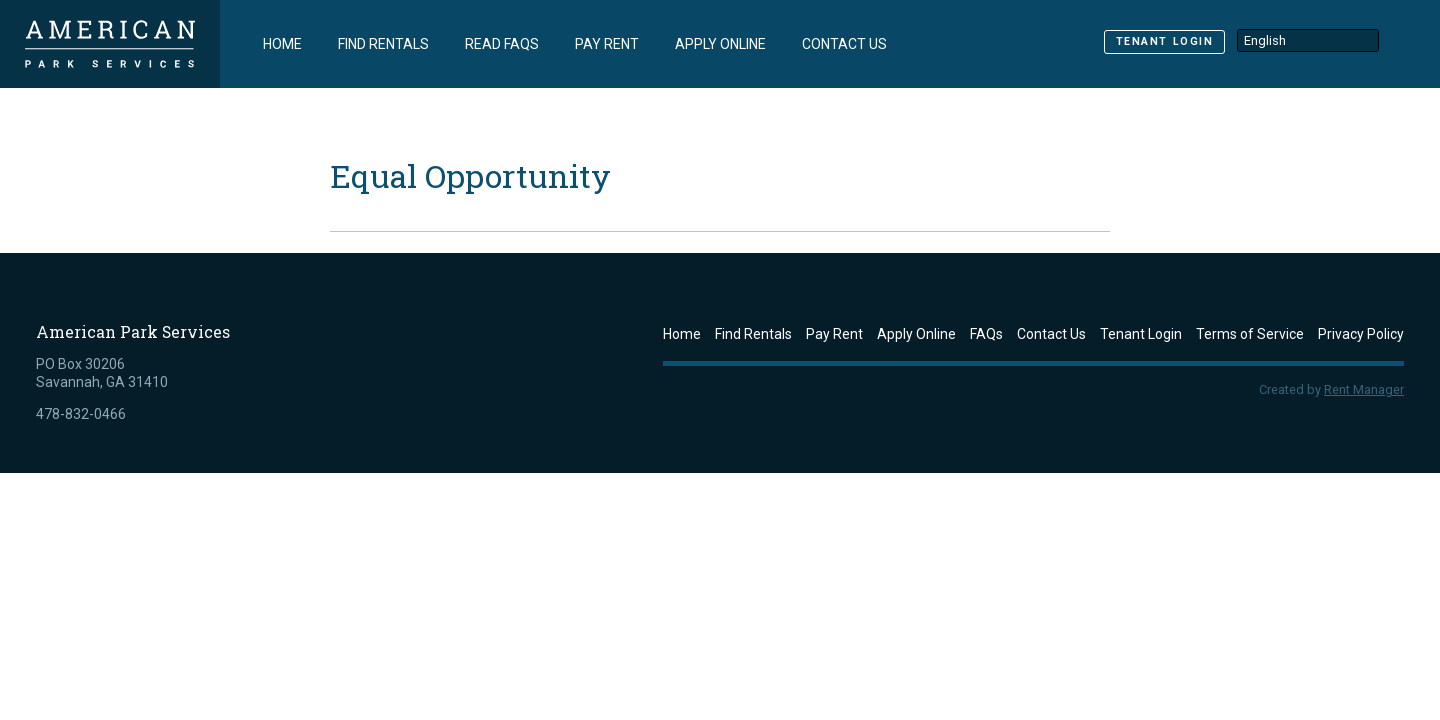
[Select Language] (1308, 40)
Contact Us (844, 44)
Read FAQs (502, 44)
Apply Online (720, 44)
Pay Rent (607, 44)
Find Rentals (383, 44)
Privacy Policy (1361, 334)
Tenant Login (1165, 41)
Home (282, 44)
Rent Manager (1364, 389)
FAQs (986, 334)
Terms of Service (1250, 334)
